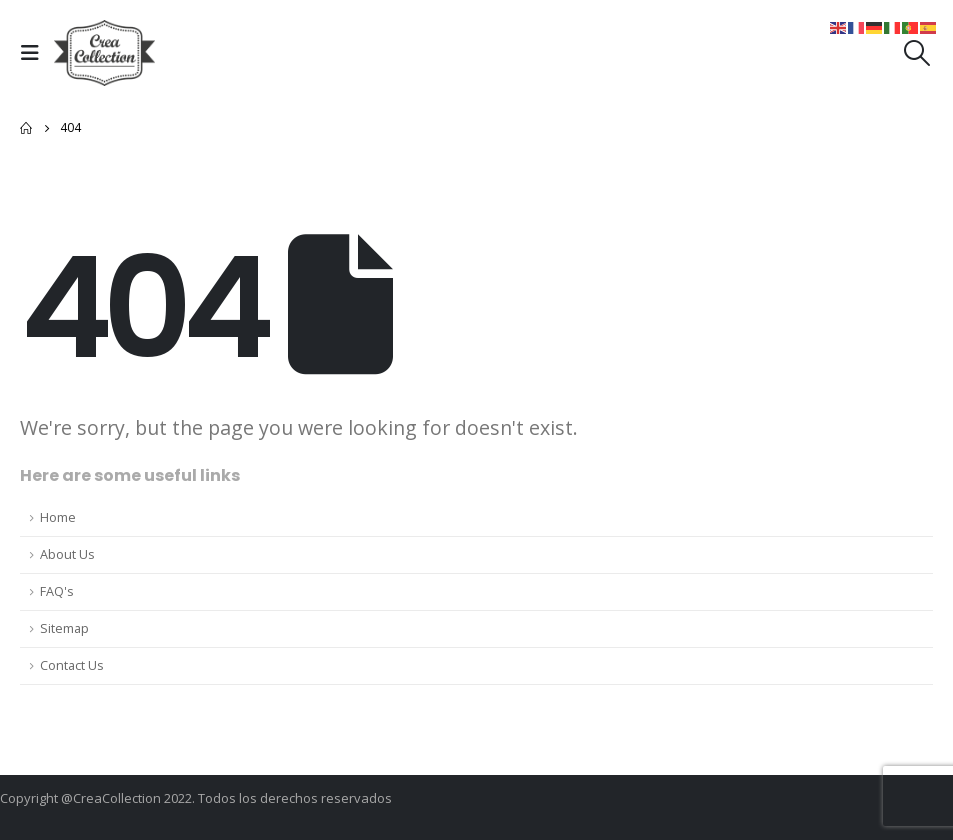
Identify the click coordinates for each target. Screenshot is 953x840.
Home (58, 517)
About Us (67, 554)
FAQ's (57, 591)
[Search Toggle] (917, 53)
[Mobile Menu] (35, 53)
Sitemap (64, 628)
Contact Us (72, 665)
